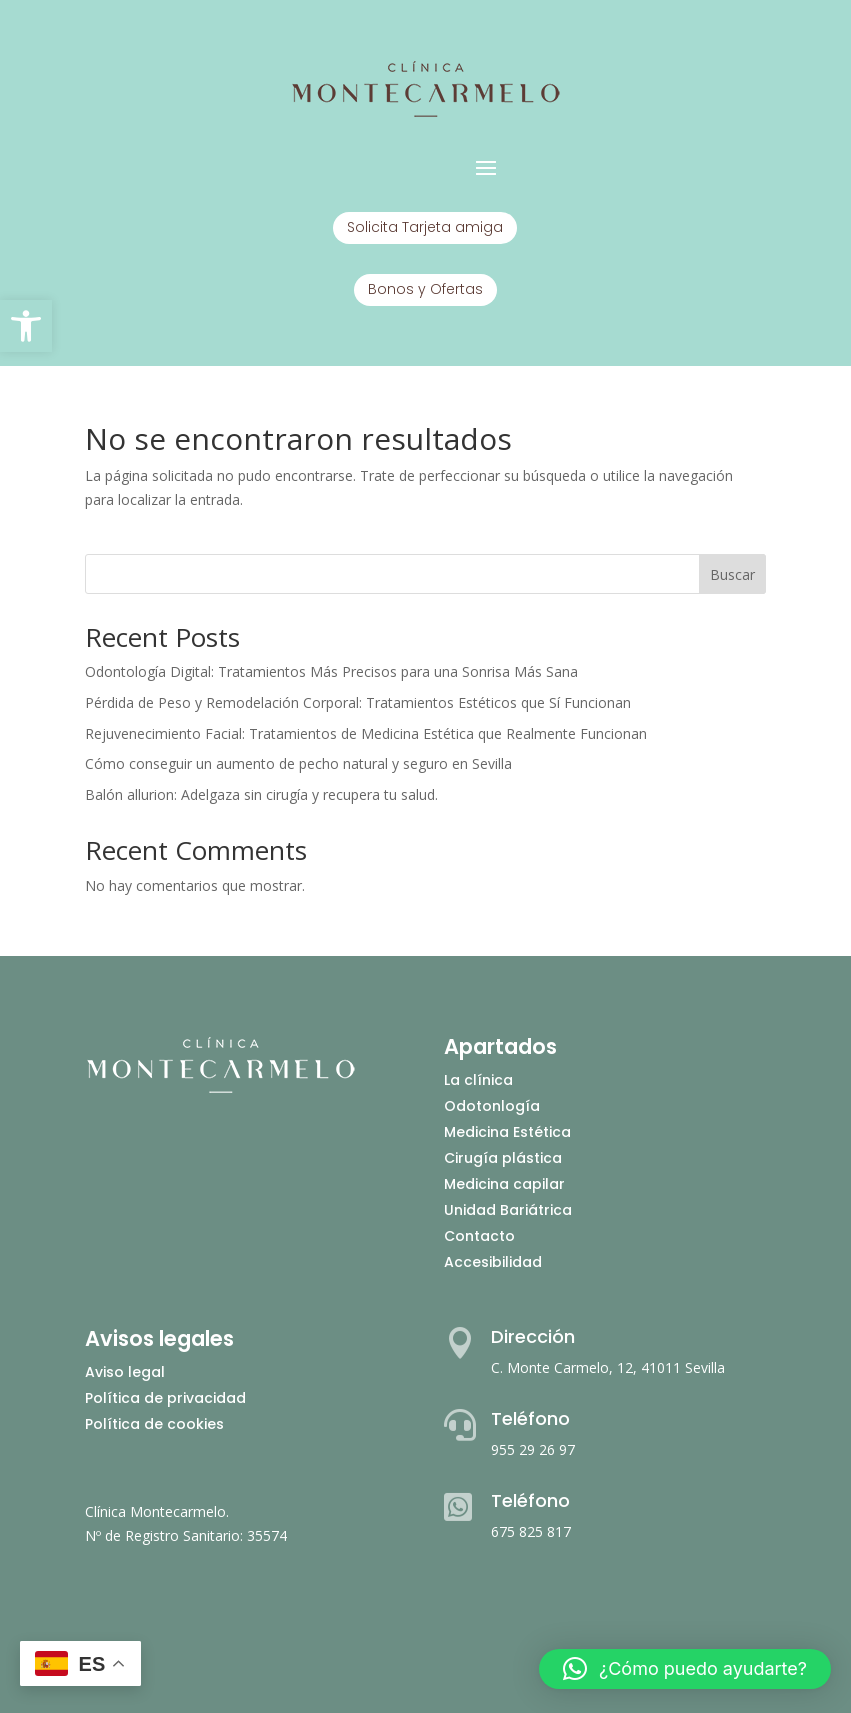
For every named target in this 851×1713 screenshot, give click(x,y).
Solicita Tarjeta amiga (425, 227)
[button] (26, 326)
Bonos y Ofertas (425, 289)
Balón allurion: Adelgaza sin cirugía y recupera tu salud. (261, 794)
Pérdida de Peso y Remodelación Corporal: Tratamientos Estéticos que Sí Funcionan (358, 702)
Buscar (732, 574)
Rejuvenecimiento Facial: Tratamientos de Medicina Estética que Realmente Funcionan (366, 733)
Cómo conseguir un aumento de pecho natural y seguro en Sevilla (298, 763)
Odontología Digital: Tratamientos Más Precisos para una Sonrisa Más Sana (331, 671)
